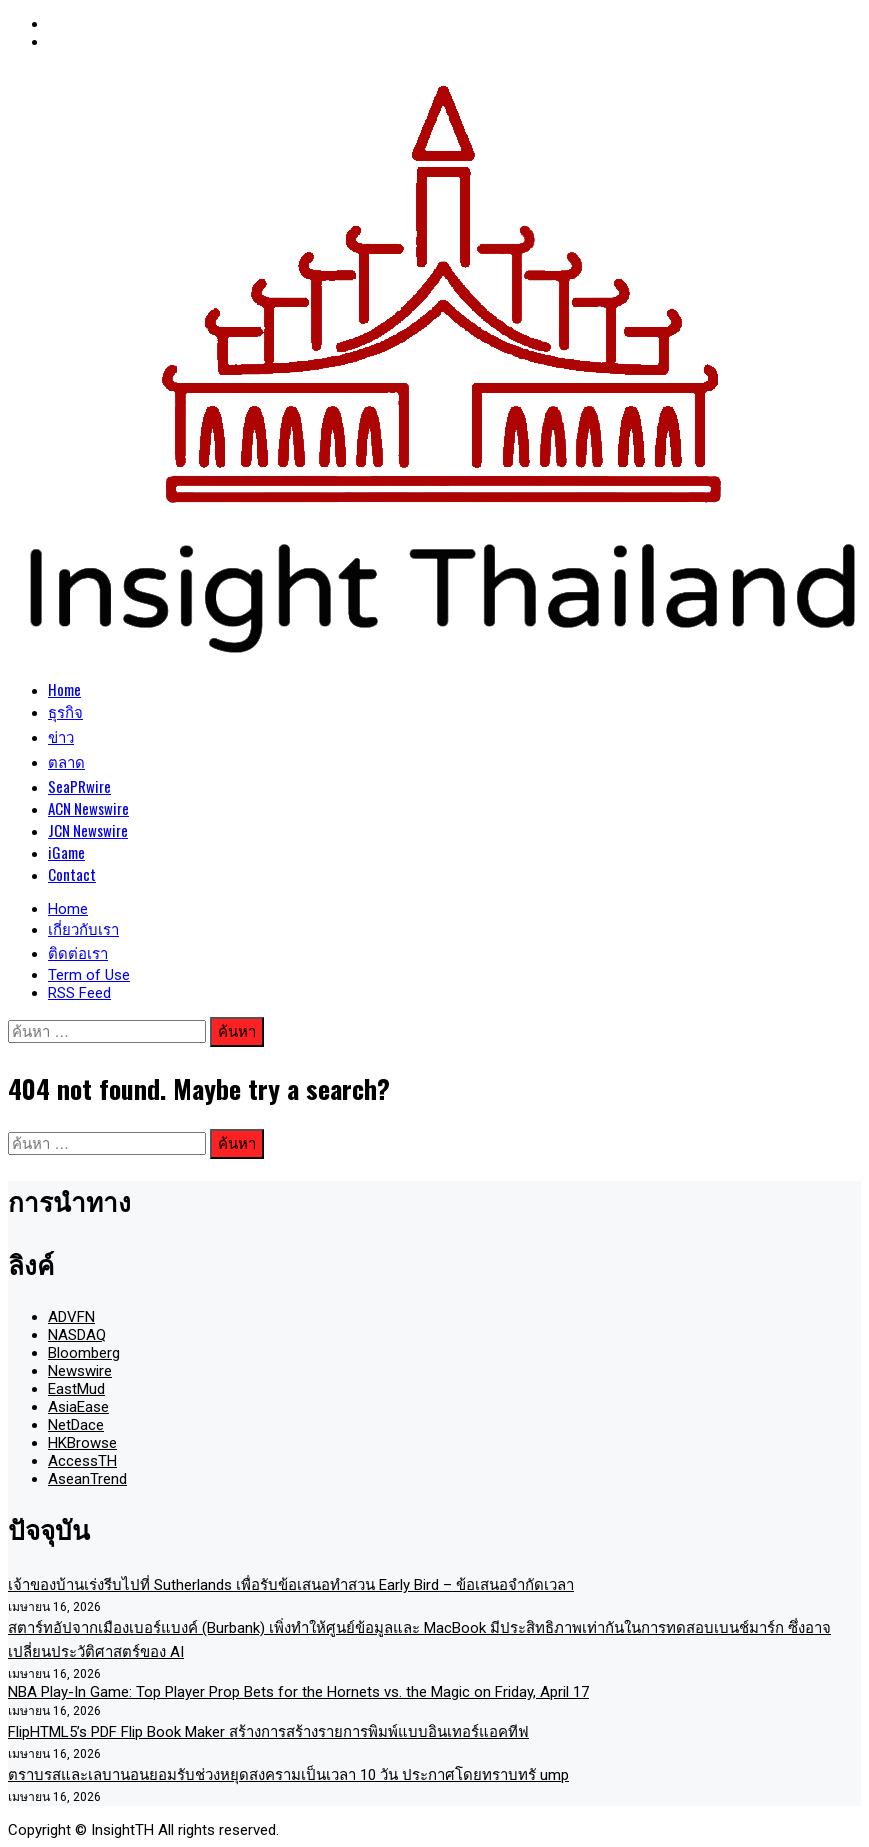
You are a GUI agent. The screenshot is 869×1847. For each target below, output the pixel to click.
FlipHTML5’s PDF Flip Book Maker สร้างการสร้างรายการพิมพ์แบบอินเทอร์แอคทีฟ (268, 1732)
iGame (66, 852)
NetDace (76, 1425)
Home (64, 689)
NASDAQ (77, 1335)
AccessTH (82, 1461)
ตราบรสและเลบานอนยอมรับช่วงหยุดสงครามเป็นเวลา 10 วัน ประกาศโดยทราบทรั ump (288, 1775)
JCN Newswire (88, 830)
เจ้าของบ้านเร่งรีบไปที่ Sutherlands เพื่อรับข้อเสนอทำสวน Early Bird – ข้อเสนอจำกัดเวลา (291, 1585)
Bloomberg (84, 1353)
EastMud (76, 1389)
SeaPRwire (79, 786)
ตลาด (66, 761)
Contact (72, 874)
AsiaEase (78, 1407)
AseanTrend (87, 1479)
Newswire (80, 1371)
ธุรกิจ (65, 711)
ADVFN (71, 1317)
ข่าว (61, 736)
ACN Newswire (88, 808)
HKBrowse (82, 1443)
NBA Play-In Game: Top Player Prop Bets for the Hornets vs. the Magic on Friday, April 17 (298, 1692)
